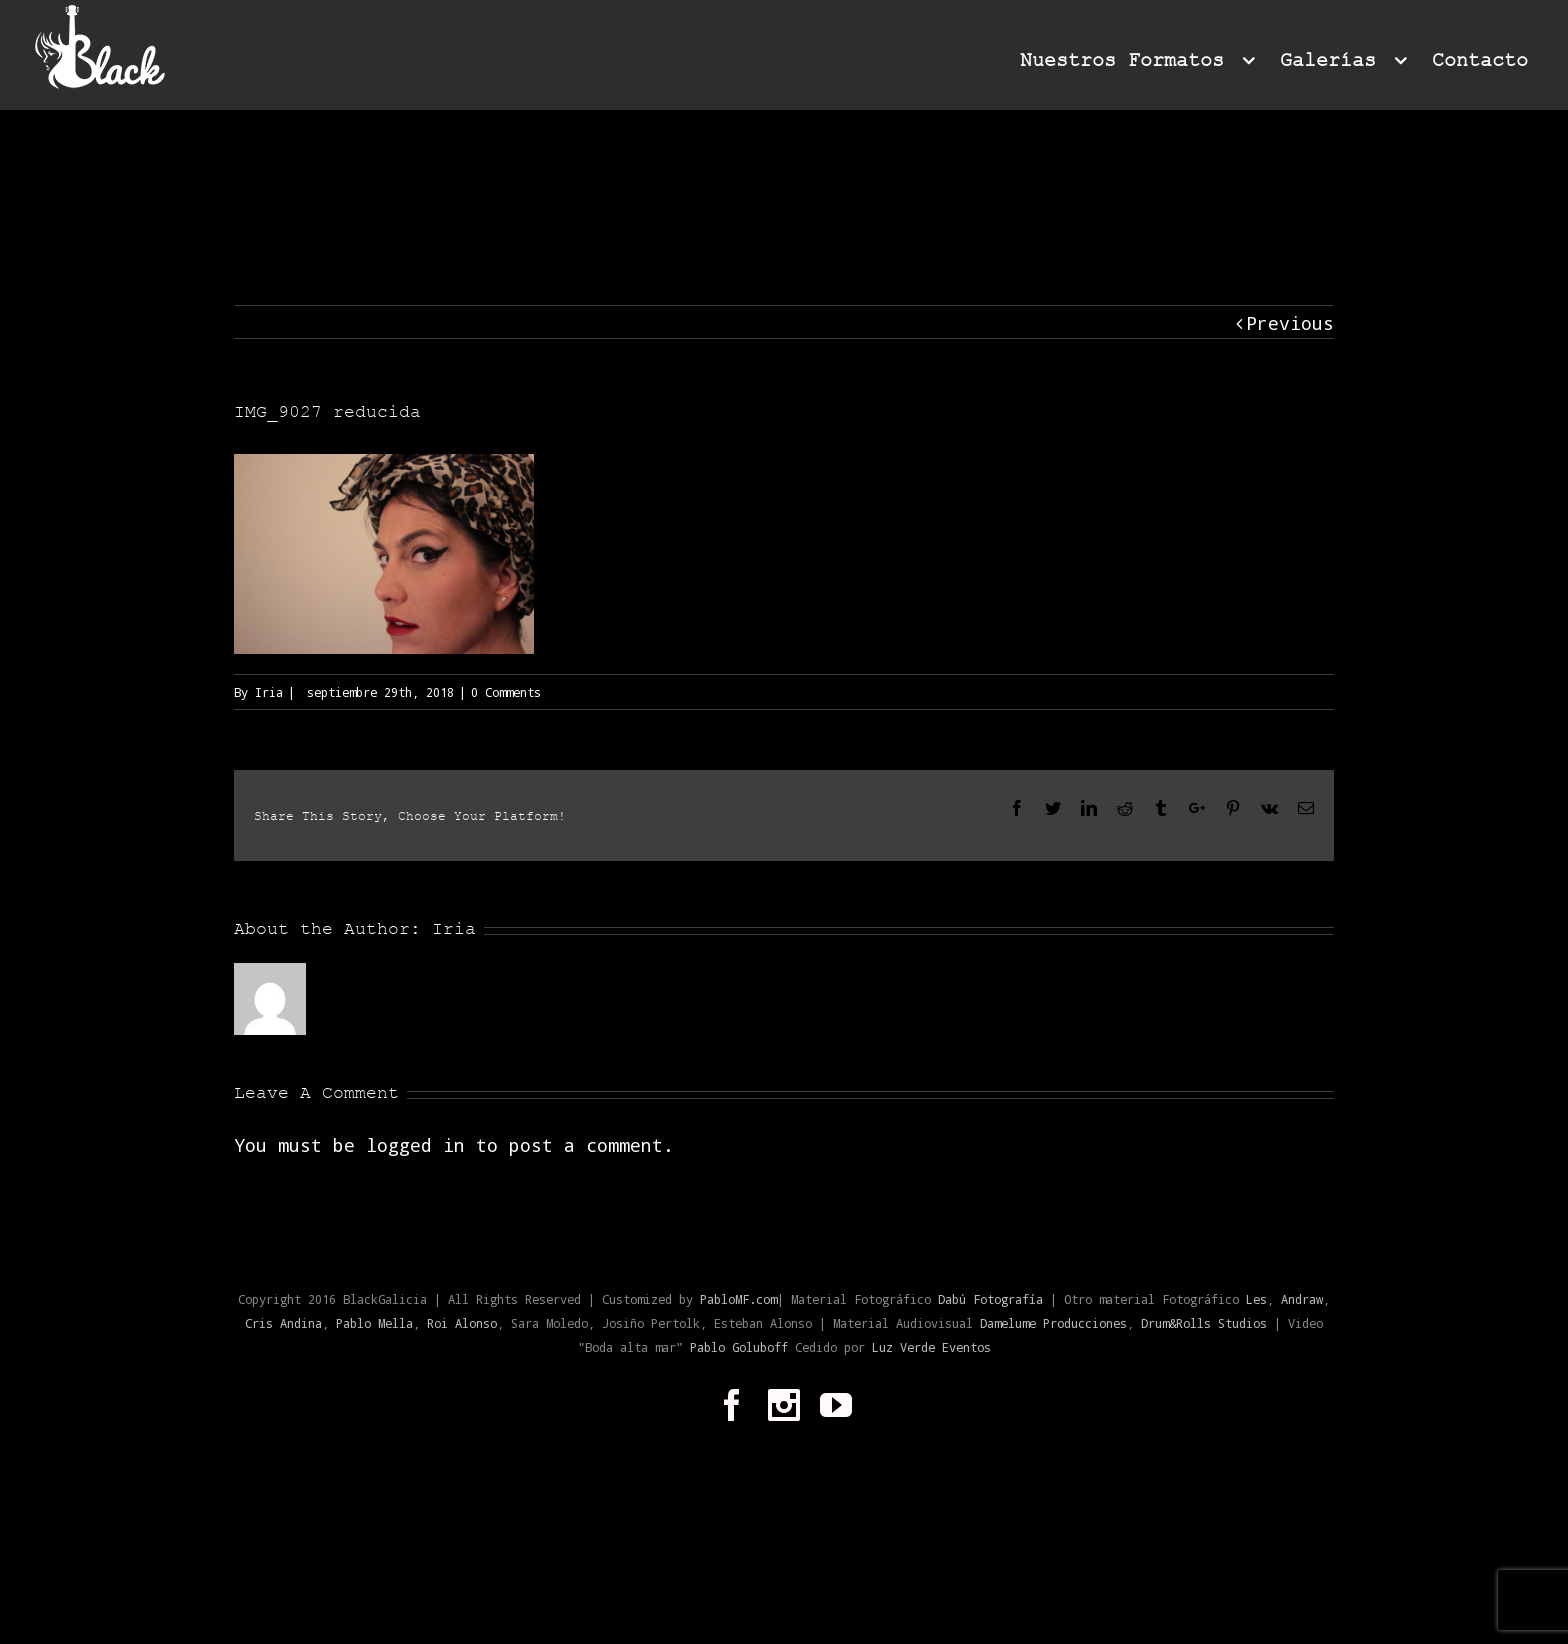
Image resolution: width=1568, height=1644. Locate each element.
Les (1256, 1299)
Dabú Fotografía (990, 1299)
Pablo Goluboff (742, 1347)
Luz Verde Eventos (931, 1347)
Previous (1290, 323)
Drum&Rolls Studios (1204, 1323)
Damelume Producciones (1053, 1323)
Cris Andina (283, 1323)
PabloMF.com (738, 1299)
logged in (415, 1145)
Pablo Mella (374, 1323)
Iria (269, 692)
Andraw (1302, 1299)
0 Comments (506, 692)
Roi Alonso (462, 1323)
